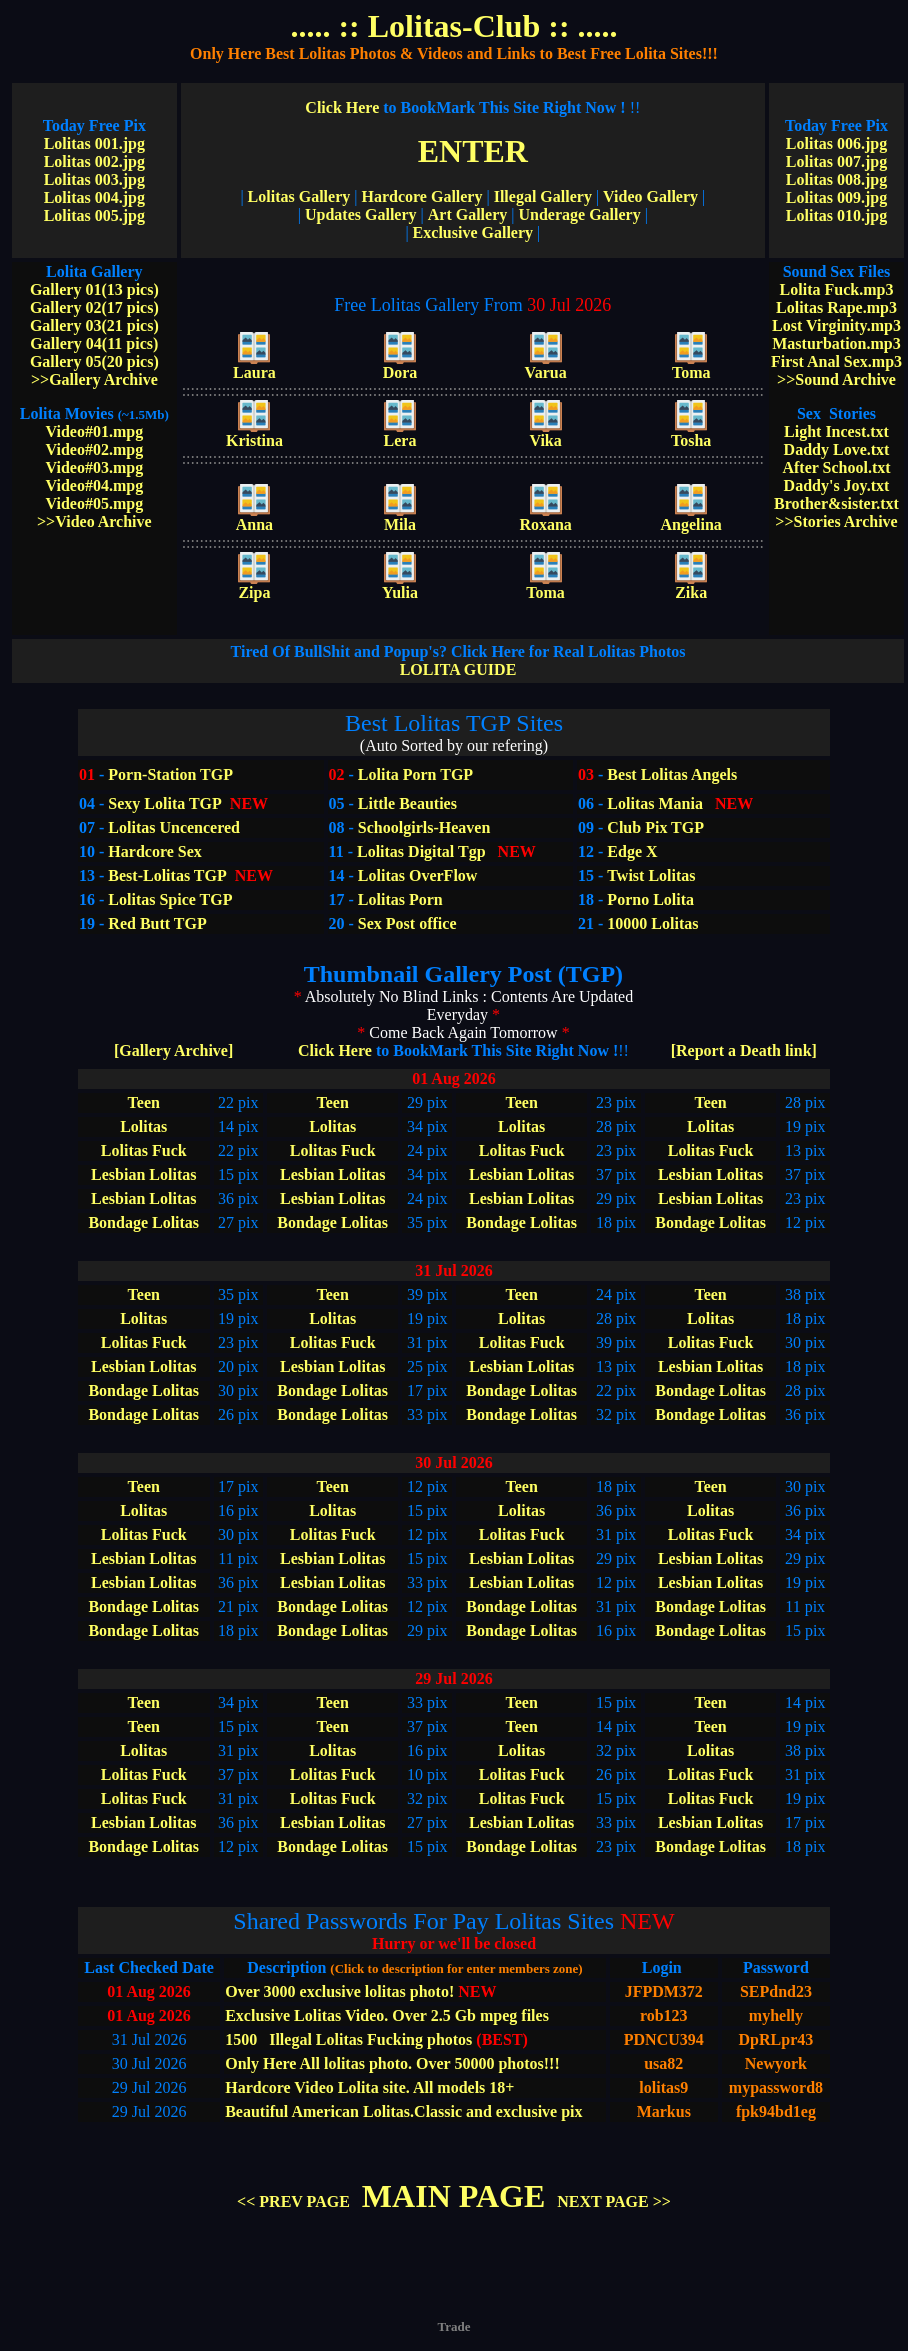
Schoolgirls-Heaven (424, 827)
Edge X (632, 851)
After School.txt (836, 467)
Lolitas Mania (655, 803)
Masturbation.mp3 (836, 343)
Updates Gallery (361, 214)
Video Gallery (650, 196)
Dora (400, 365)
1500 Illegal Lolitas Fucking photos (348, 2039)
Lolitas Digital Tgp (421, 851)
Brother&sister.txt (836, 503)
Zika (691, 585)
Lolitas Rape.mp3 (836, 307)
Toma (691, 365)
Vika (545, 433)
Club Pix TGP (655, 827)
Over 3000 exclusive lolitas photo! (339, 1991)
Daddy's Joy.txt (837, 485)
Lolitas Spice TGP (170, 899)
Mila (400, 517)
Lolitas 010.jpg (836, 215)
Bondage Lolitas (143, 1222)
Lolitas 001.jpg (94, 143)
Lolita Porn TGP (413, 774)
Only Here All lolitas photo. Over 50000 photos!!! (392, 2063)
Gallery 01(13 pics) (94, 289)
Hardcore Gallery (421, 196)
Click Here (465, 107)
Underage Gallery (579, 214)
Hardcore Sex (154, 851)
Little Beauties (407, 803)
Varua (546, 365)
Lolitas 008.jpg (836, 179)
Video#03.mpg (95, 467)
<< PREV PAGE (293, 2201)
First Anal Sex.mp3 (836, 361)
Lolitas (143, 1126)
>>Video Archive (94, 521)
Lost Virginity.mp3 (836, 325)
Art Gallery (468, 214)
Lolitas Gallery (299, 196)
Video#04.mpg (95, 485)
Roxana (545, 517)
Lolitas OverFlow (418, 875)
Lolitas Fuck (144, 1150)
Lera (400, 433)
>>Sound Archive (836, 379)
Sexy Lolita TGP (165, 803)
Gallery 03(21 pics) (94, 325)
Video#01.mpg (95, 431)
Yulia (400, 585)
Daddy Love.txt (837, 449)
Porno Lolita (650, 899)
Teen (144, 1102)
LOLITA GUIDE (458, 660)
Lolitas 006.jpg (836, 143)
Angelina (691, 517)
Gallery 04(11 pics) (94, 343)
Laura (254, 365)
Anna (254, 517)
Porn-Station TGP (168, 774)
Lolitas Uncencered (174, 827)
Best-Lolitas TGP (167, 875)
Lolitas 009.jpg (836, 197)
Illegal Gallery (543, 196)
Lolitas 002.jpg (94, 161)
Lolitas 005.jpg (94, 215)
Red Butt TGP (157, 923)
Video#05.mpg (95, 503)
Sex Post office (407, 923)
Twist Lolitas (651, 875)
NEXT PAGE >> (614, 2201)
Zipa (254, 585)
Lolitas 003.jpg (94, 179)
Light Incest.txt (836, 431)
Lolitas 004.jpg (94, 197)
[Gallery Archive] (173, 1050)
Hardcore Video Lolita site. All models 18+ (369, 2087)
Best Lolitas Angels (670, 774)
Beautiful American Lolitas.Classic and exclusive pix (403, 2111)
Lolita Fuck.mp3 (837, 289)
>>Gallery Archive (94, 379)
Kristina (254, 433)
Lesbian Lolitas (143, 1174)
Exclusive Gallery (473, 232)
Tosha (691, 433)
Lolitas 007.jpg (836, 161)
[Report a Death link (744, 1050)
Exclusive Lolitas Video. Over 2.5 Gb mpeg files (387, 2015)
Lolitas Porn (400, 899)
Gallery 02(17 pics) (94, 307)
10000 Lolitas (652, 923)
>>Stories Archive (836, 521)
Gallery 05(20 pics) (94, 361)
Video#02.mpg (95, 449)
